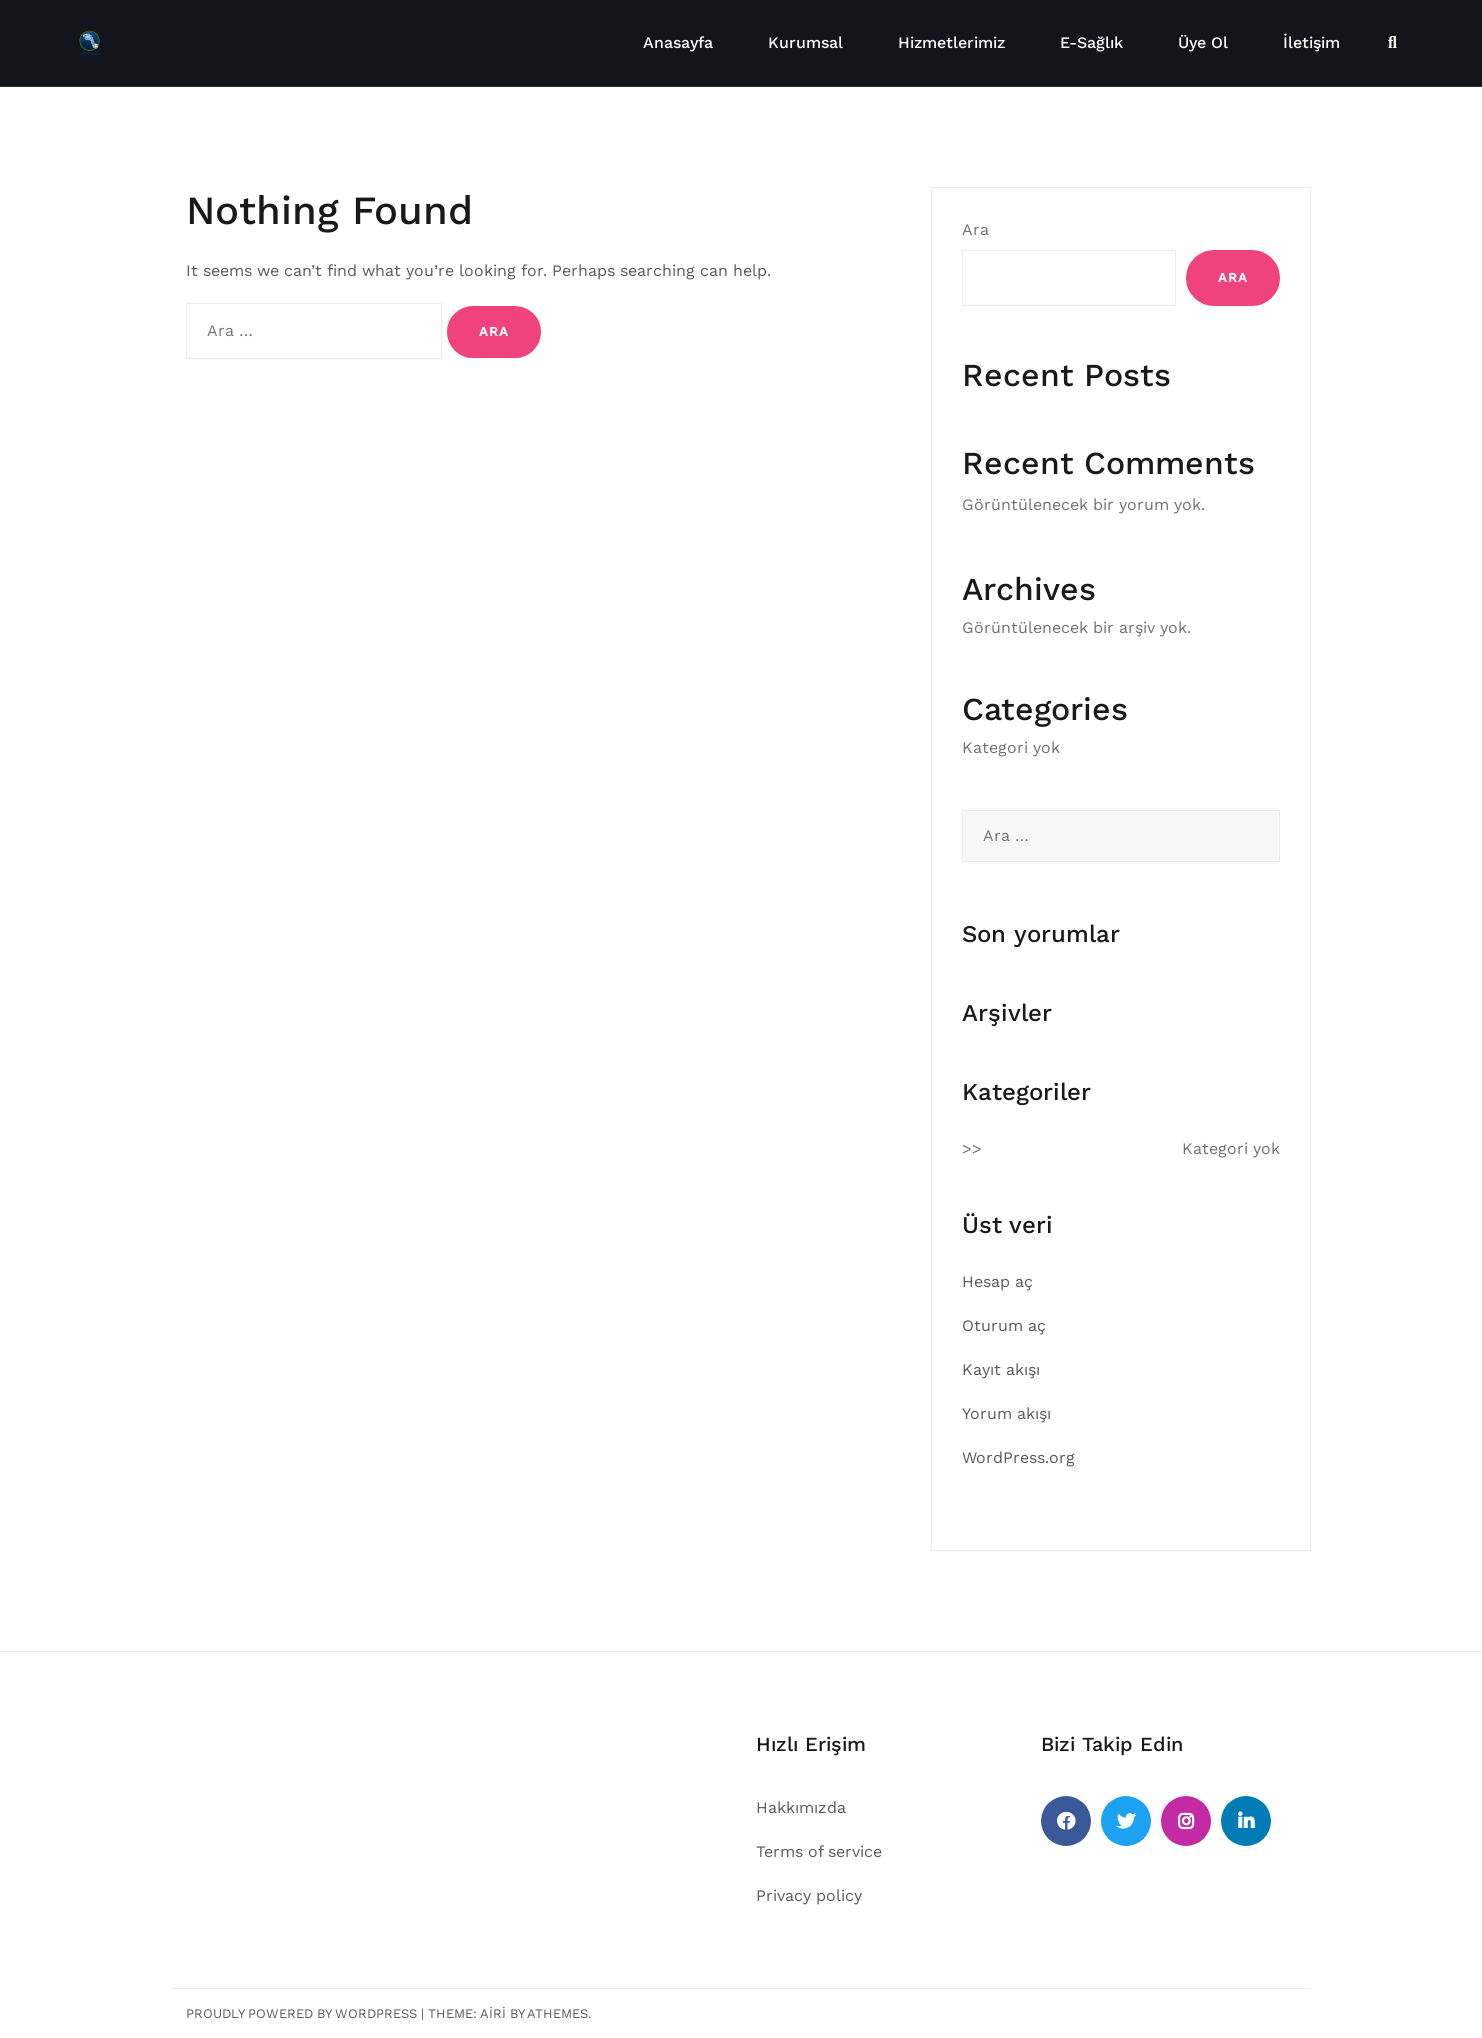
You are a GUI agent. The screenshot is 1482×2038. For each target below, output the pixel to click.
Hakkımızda (801, 1807)
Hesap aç (997, 1281)
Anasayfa (678, 42)
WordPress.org (1018, 1457)
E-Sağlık (1091, 42)
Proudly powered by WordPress (301, 2013)
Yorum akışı (1006, 1413)
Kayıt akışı (1001, 1369)
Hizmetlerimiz (951, 42)
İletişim (1311, 42)
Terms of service (819, 1851)
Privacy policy (809, 1895)
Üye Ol (1203, 42)
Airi (493, 2013)
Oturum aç (1004, 1325)
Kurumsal (805, 42)
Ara (975, 229)
